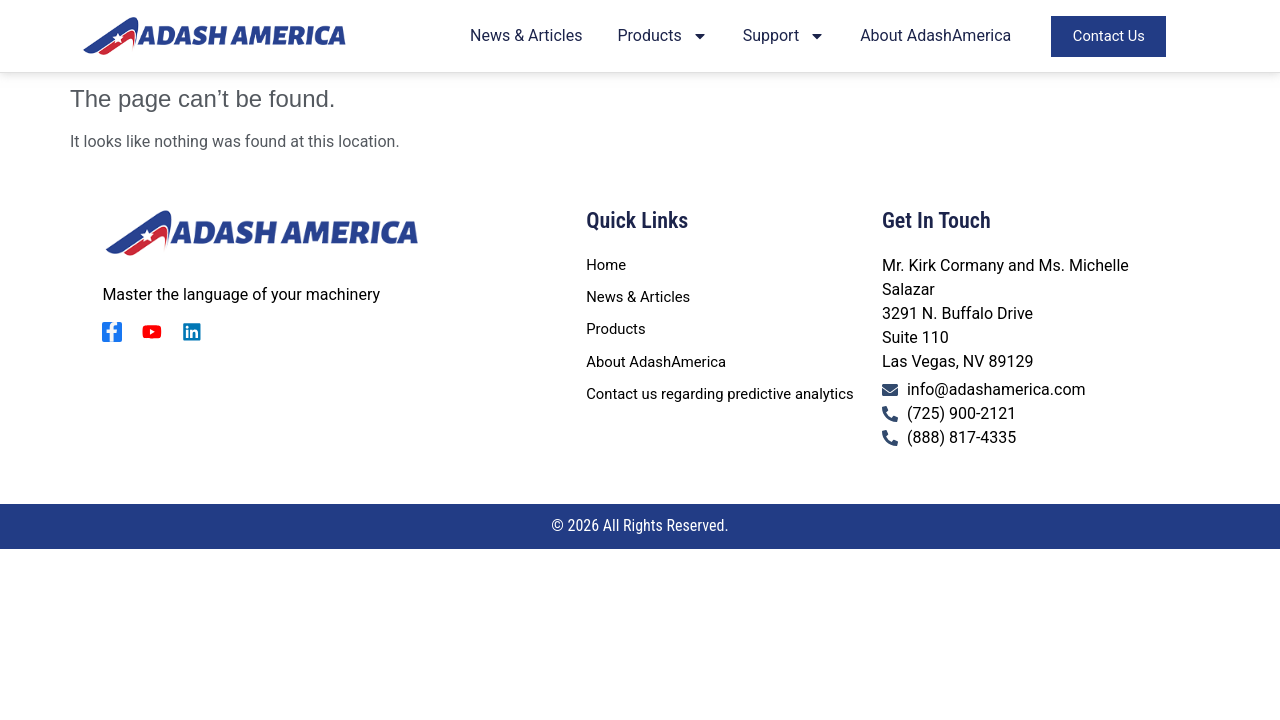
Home (607, 265)
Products (669, 38)
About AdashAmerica (942, 37)
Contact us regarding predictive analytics (730, 401)
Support (790, 38)
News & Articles (533, 37)
